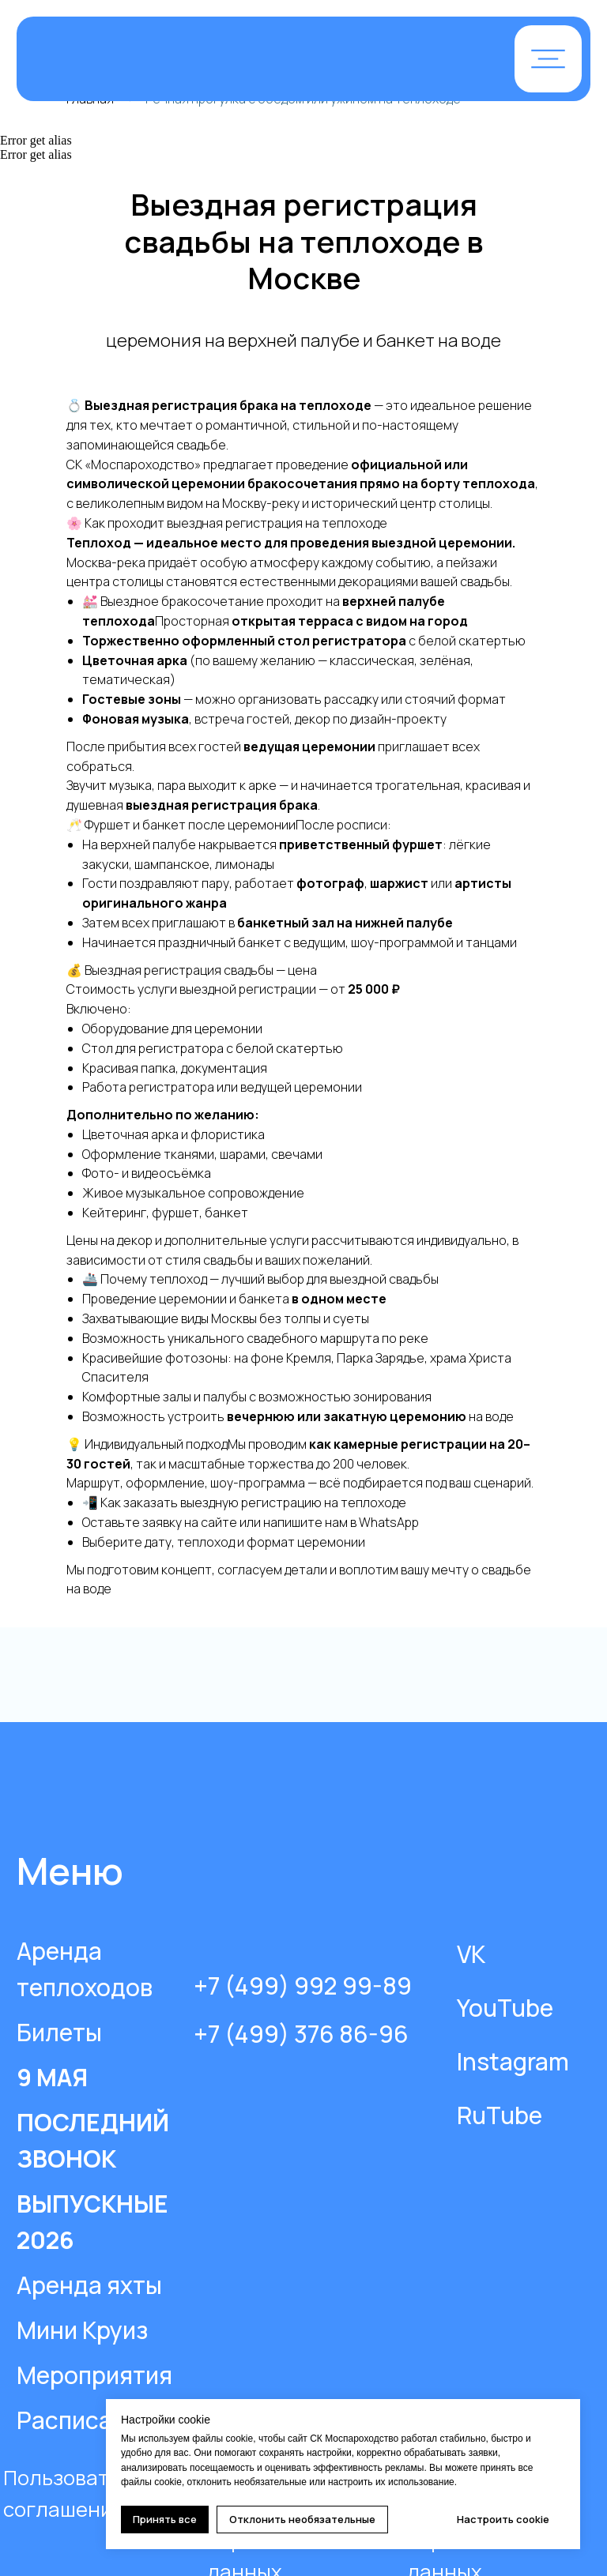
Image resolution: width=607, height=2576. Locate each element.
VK (471, 1954)
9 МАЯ (52, 2077)
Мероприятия (94, 2375)
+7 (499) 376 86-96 (301, 2034)
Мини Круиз (82, 2330)
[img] (216, 60)
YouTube (505, 2007)
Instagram (513, 2061)
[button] (548, 58)
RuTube (499, 2115)
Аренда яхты (89, 2285)
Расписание (85, 2420)
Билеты (59, 2032)
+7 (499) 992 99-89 (303, 1985)
